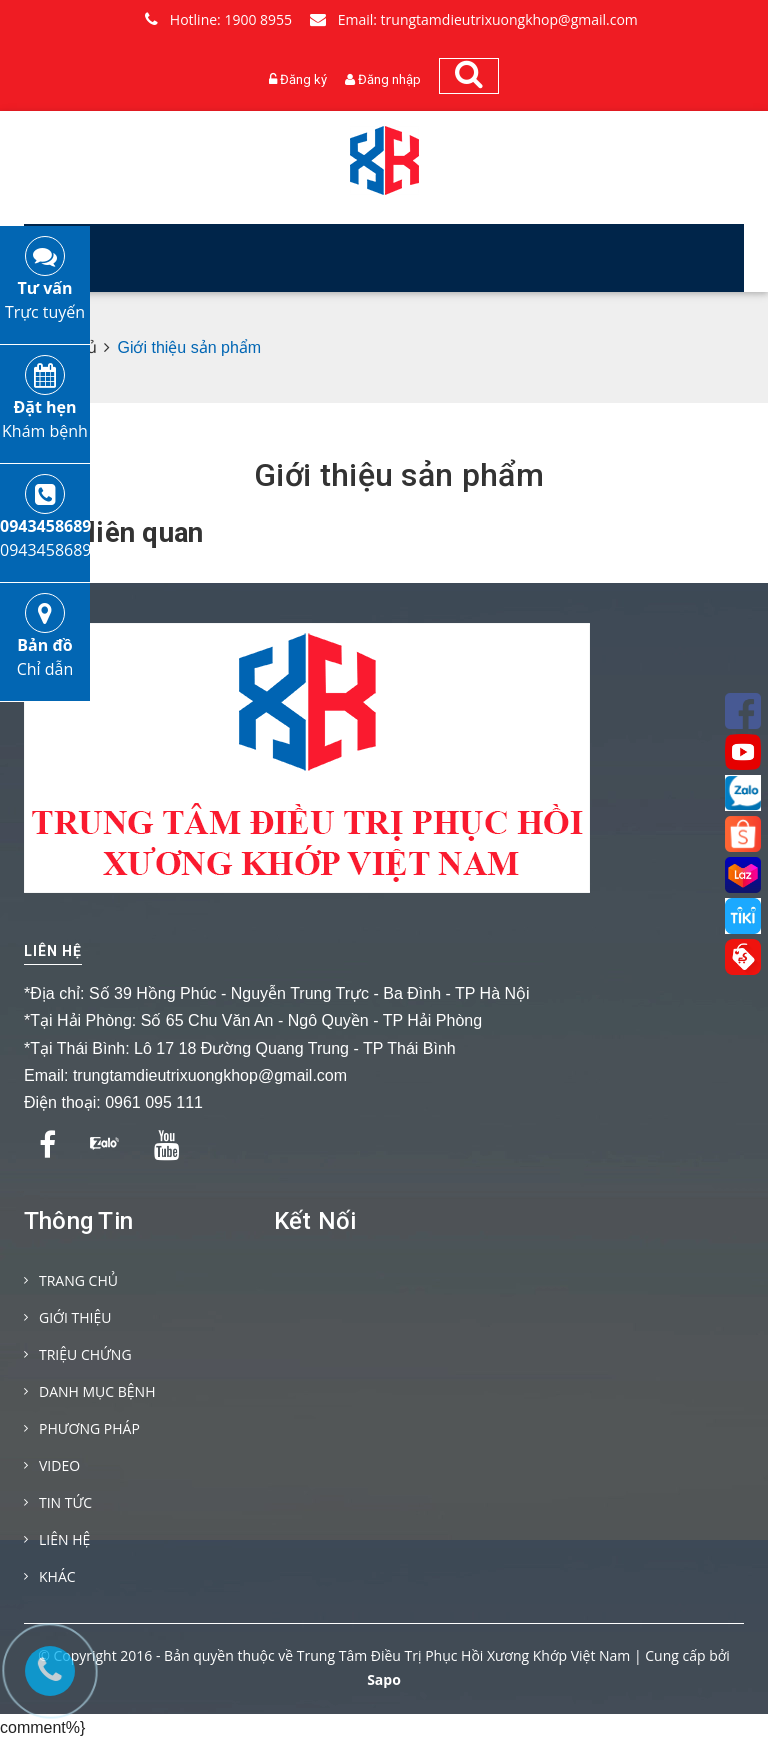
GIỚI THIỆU (75, 1317)
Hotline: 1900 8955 (218, 19)
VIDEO (59, 1465)
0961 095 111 (154, 1102)
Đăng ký (303, 79)
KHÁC (57, 1576)
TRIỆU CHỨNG (85, 1354)
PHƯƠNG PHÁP (89, 1428)
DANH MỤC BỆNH (97, 1391)
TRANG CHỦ (78, 1280)
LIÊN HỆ (64, 1539)
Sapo (384, 1679)
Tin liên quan (121, 533)
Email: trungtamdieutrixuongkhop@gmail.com (474, 19)
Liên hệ (53, 951)
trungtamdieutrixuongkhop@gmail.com (210, 1075)
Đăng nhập (389, 79)
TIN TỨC (65, 1502)
